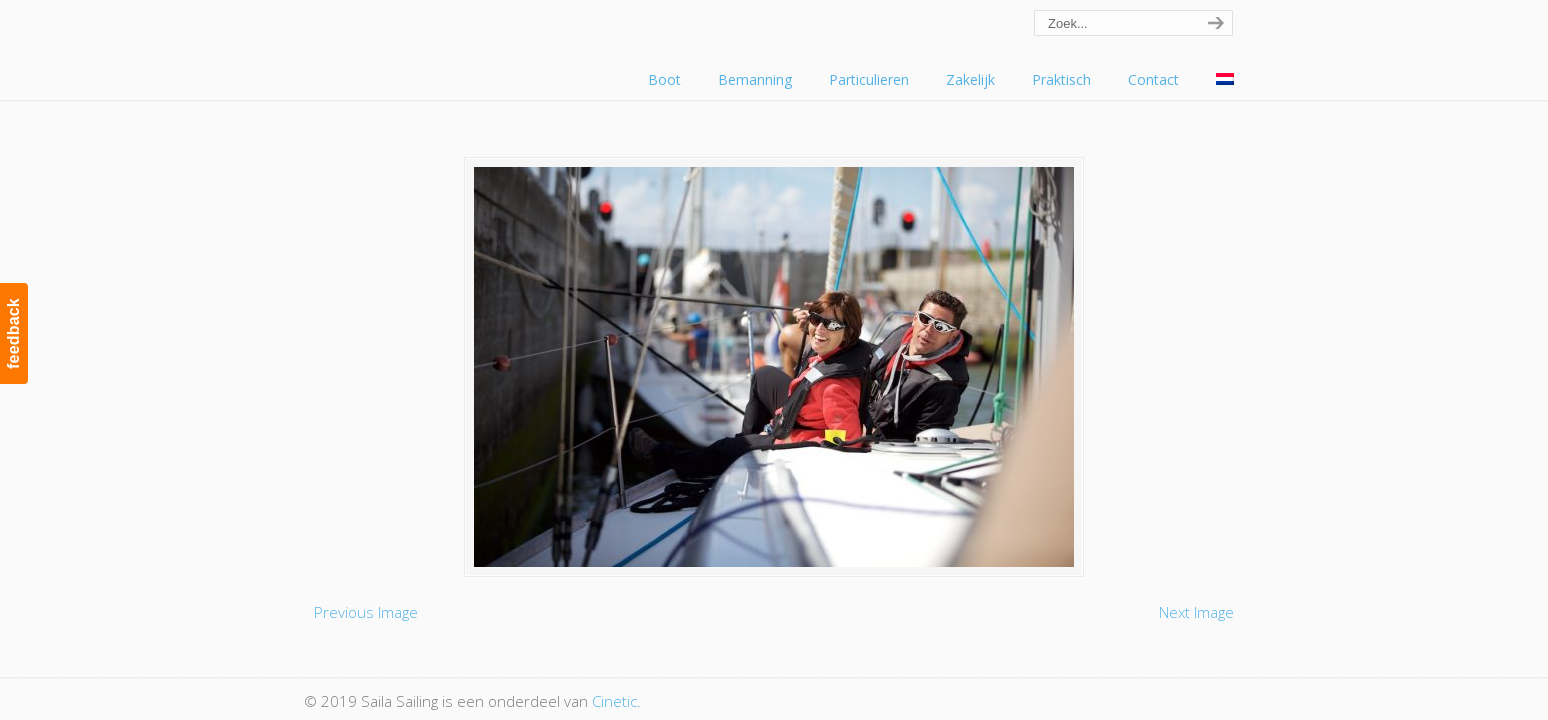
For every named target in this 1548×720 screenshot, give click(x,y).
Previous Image (366, 612)
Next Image (1196, 612)
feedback (13, 333)
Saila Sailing (414, 43)
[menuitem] (1225, 80)
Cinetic (614, 701)
